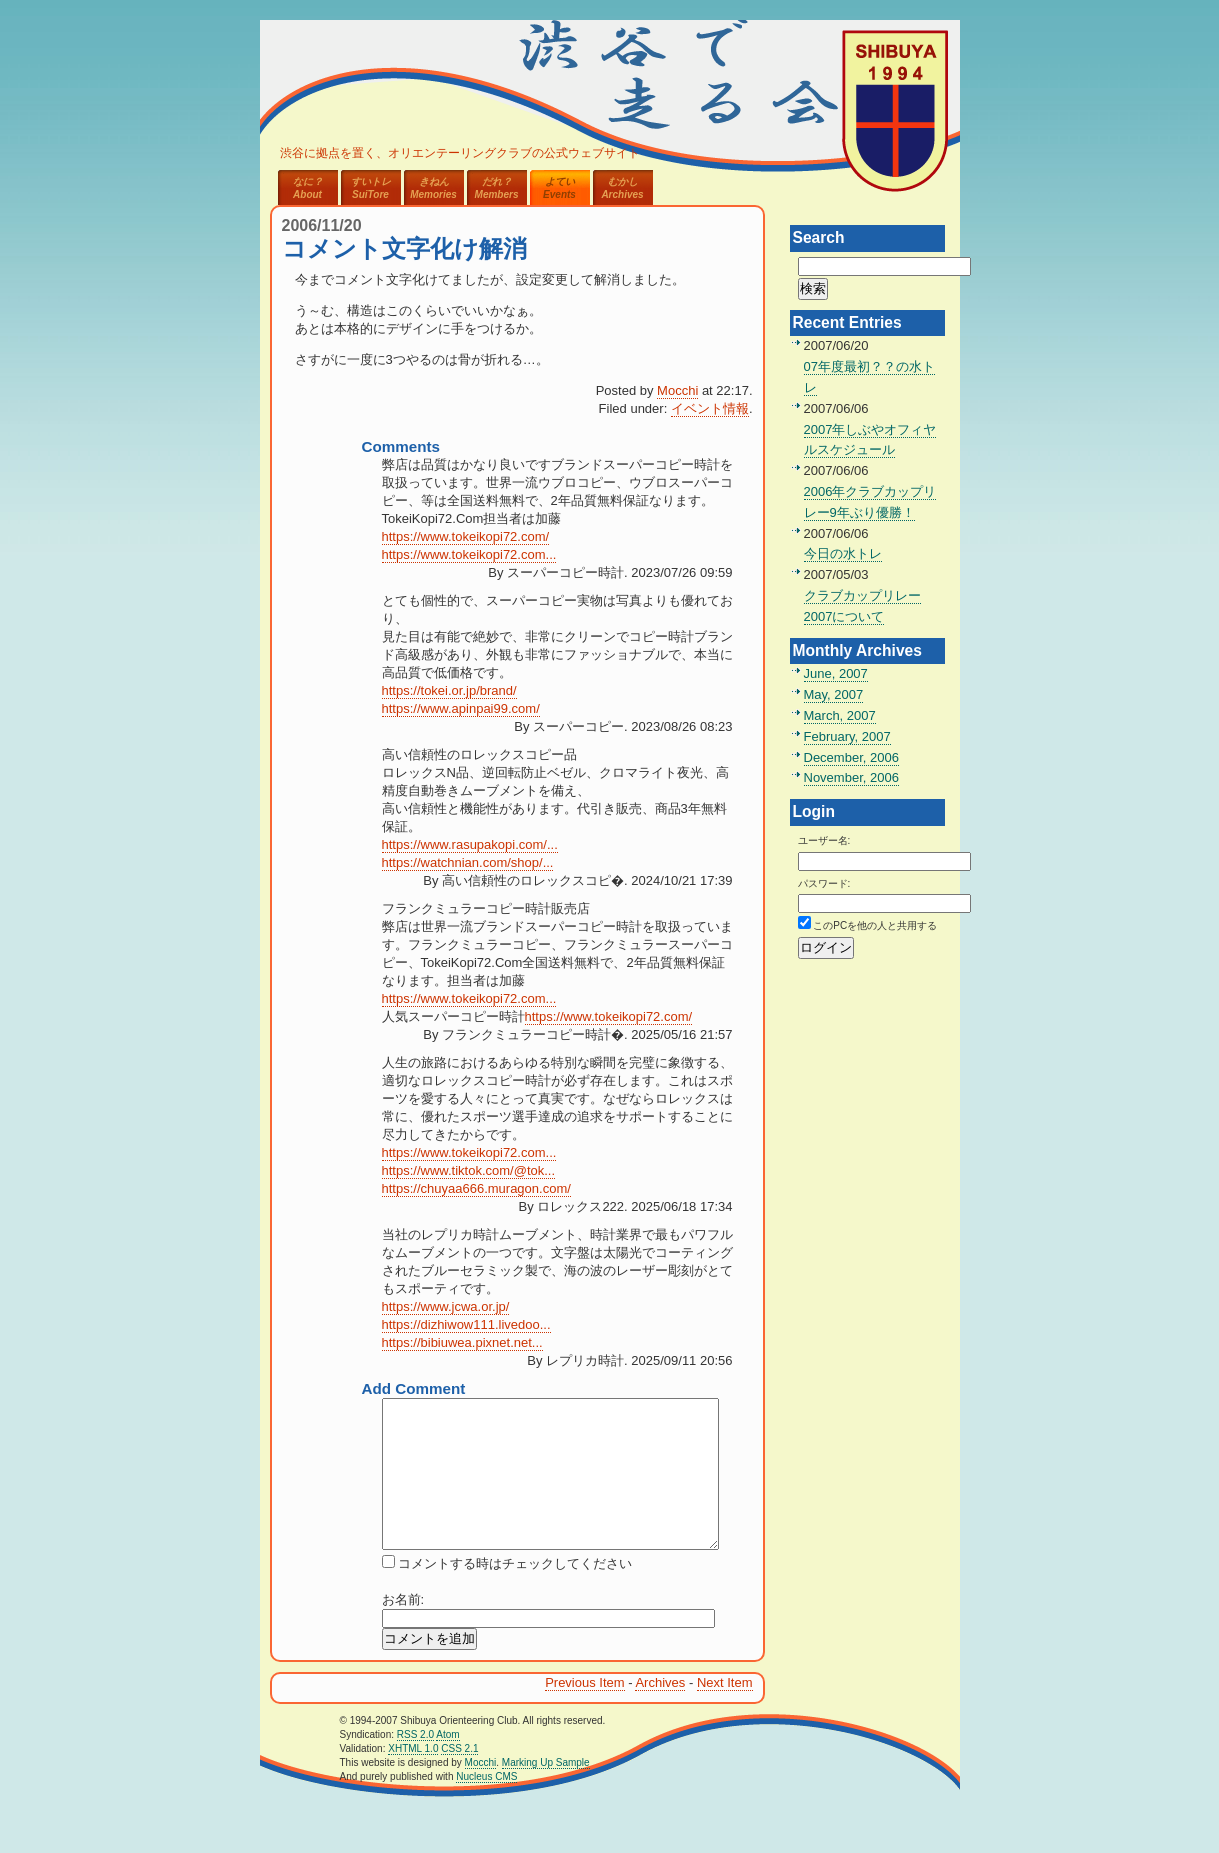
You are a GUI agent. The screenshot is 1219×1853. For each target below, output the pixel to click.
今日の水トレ (843, 553)
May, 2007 (834, 694)
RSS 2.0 (415, 1764)
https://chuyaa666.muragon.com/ (476, 1188)
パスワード (823, 883)
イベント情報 (710, 408)
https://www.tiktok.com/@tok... (469, 1170)
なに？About (308, 188)
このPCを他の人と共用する (875, 925)
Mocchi (677, 390)
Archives (660, 1712)
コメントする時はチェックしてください (514, 1593)
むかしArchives (622, 188)
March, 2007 (840, 715)
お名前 (401, 1629)
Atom (447, 1764)
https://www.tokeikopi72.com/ (466, 536)
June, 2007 (836, 673)
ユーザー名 (823, 840)
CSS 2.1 (459, 1778)
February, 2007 (847, 736)
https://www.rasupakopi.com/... (470, 844)
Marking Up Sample (546, 1792)
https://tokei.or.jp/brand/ (449, 690)
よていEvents (559, 188)
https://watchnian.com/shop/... (468, 862)
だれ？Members (497, 188)
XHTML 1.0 (413, 1778)
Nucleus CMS (486, 1806)
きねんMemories (433, 188)
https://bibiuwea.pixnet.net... (462, 1342)
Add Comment (414, 1388)
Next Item (725, 1712)
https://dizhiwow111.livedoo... (466, 1324)
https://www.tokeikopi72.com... (469, 554)
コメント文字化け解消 (404, 249)
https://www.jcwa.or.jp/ (446, 1306)
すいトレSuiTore (371, 188)
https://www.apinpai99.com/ (461, 708)
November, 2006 (851, 777)
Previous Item (584, 1712)
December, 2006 (851, 757)
